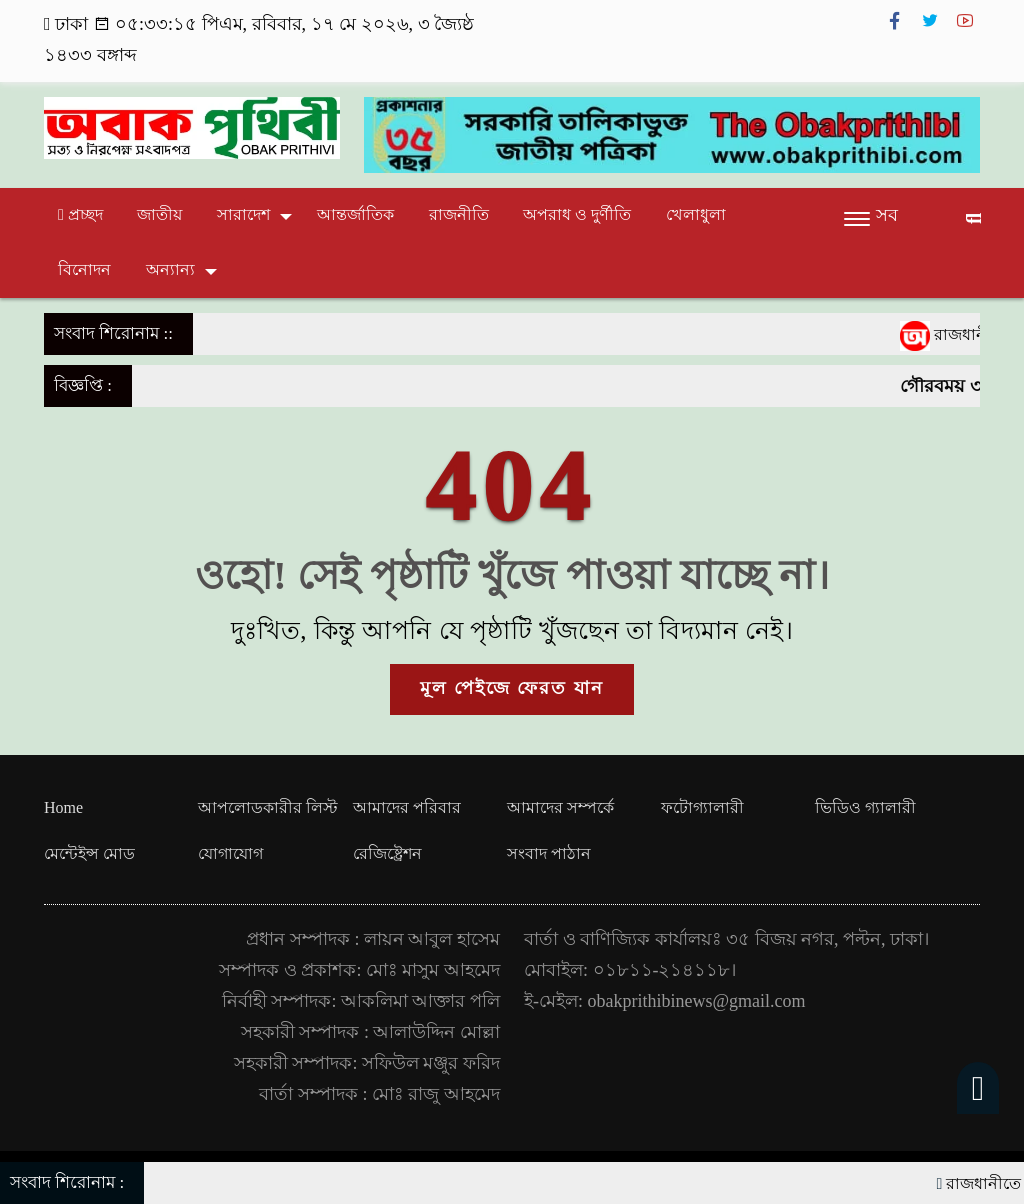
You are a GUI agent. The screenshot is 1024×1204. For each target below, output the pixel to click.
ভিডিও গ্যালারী (865, 807)
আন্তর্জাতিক (355, 214)
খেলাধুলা (696, 214)
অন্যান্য (170, 269)
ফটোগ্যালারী (702, 807)
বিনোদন (84, 269)
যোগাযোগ (230, 853)
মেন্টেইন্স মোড (89, 853)
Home (63, 807)
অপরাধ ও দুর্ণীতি (577, 214)
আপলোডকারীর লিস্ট (268, 807)
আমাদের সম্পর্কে (560, 807)
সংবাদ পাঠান (549, 853)
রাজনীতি (459, 214)
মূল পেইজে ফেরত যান (512, 688)
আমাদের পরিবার (407, 807)
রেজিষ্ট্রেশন (387, 853)
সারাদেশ (243, 214)
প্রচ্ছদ (80, 214)
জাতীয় (159, 214)
